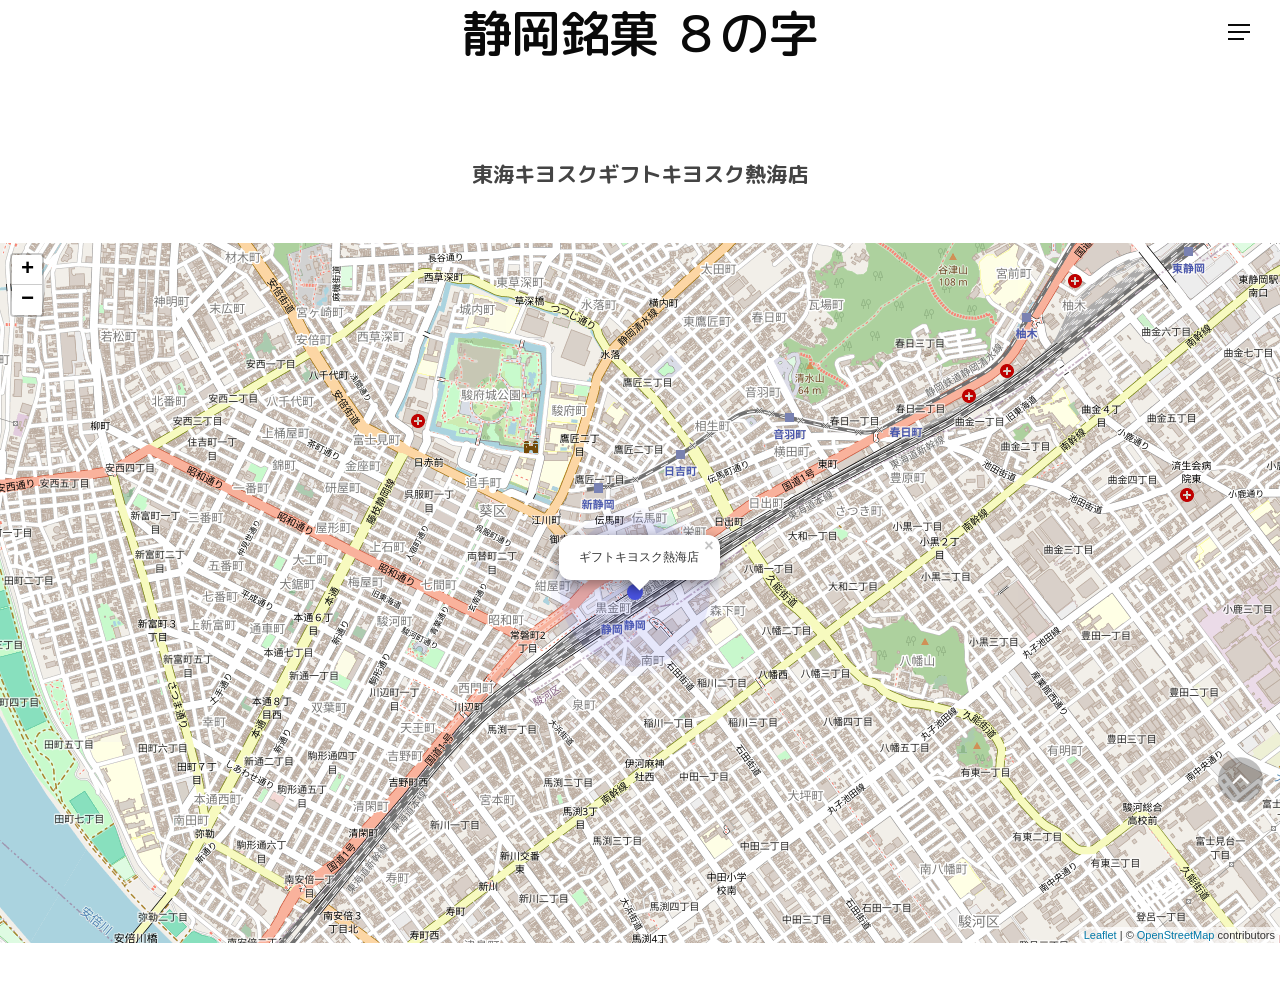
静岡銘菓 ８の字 (640, 53)
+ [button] (27, 270)
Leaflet (1100, 935)
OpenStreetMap (1176, 935)
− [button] (27, 300)
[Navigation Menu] (1240, 53)
